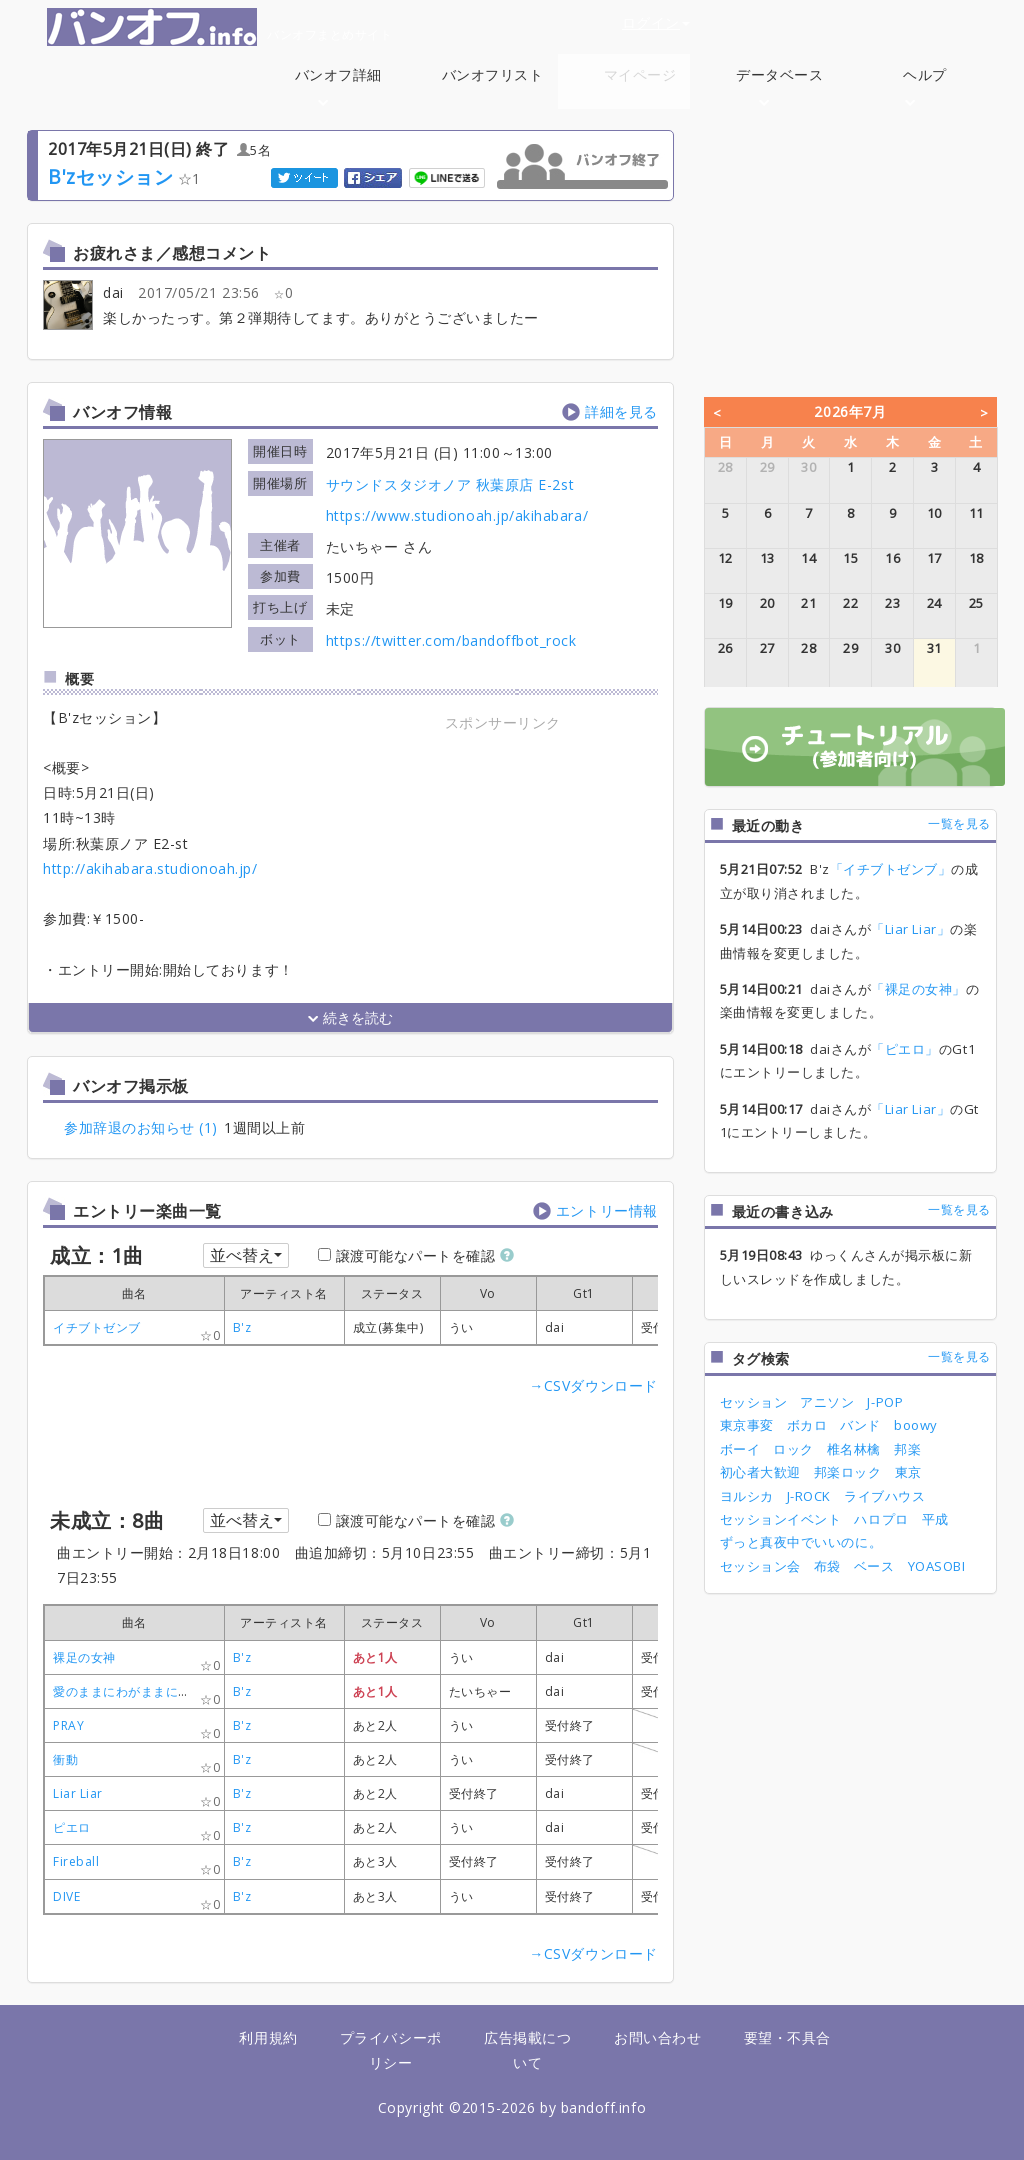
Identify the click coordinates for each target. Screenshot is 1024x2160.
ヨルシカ (747, 1496)
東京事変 (747, 1425)
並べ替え (246, 1255)
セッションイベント (781, 1519)
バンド (860, 1425)
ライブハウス (884, 1496)
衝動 (65, 1759)
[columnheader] (284, 1293)
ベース (874, 1566)
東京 (908, 1472)
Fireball (76, 1861)
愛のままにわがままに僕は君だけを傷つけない (184, 1691)
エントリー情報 (607, 1210)
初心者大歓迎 (760, 1472)
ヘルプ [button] (925, 85)
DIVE (66, 1896)
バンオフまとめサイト (219, 27)
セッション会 (760, 1566)
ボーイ (740, 1449)
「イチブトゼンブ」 (891, 869)
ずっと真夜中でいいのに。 (801, 1542)
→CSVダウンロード (593, 1385)
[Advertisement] (503, 860)
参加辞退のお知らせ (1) (141, 1127)
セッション (754, 1402)
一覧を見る (959, 823)
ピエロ (72, 1827)
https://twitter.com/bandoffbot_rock (451, 640)
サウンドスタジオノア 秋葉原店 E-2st (450, 484)
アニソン (827, 1402)
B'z (242, 1327)
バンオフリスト (493, 74)
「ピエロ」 (905, 1049)
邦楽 (907, 1449)
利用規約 (268, 2037)
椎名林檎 (854, 1449)
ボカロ (807, 1425)
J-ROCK (809, 1496)
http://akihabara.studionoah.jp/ (150, 868)
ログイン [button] (656, 22)
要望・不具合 (787, 2037)
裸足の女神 (84, 1657)
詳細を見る (621, 411)
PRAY (68, 1725)
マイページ (640, 74)
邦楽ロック (848, 1472)
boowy (916, 1425)
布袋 (827, 1566)
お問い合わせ (657, 2037)
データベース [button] (779, 85)
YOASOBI (937, 1566)
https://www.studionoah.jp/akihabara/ (457, 515)
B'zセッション (110, 176)
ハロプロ (881, 1519)
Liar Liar (78, 1793)
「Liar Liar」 (910, 929)
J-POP (885, 1402)
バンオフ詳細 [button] (338, 85)
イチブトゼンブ (97, 1327)
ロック (793, 1449)
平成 (935, 1519)
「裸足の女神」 (918, 989)
